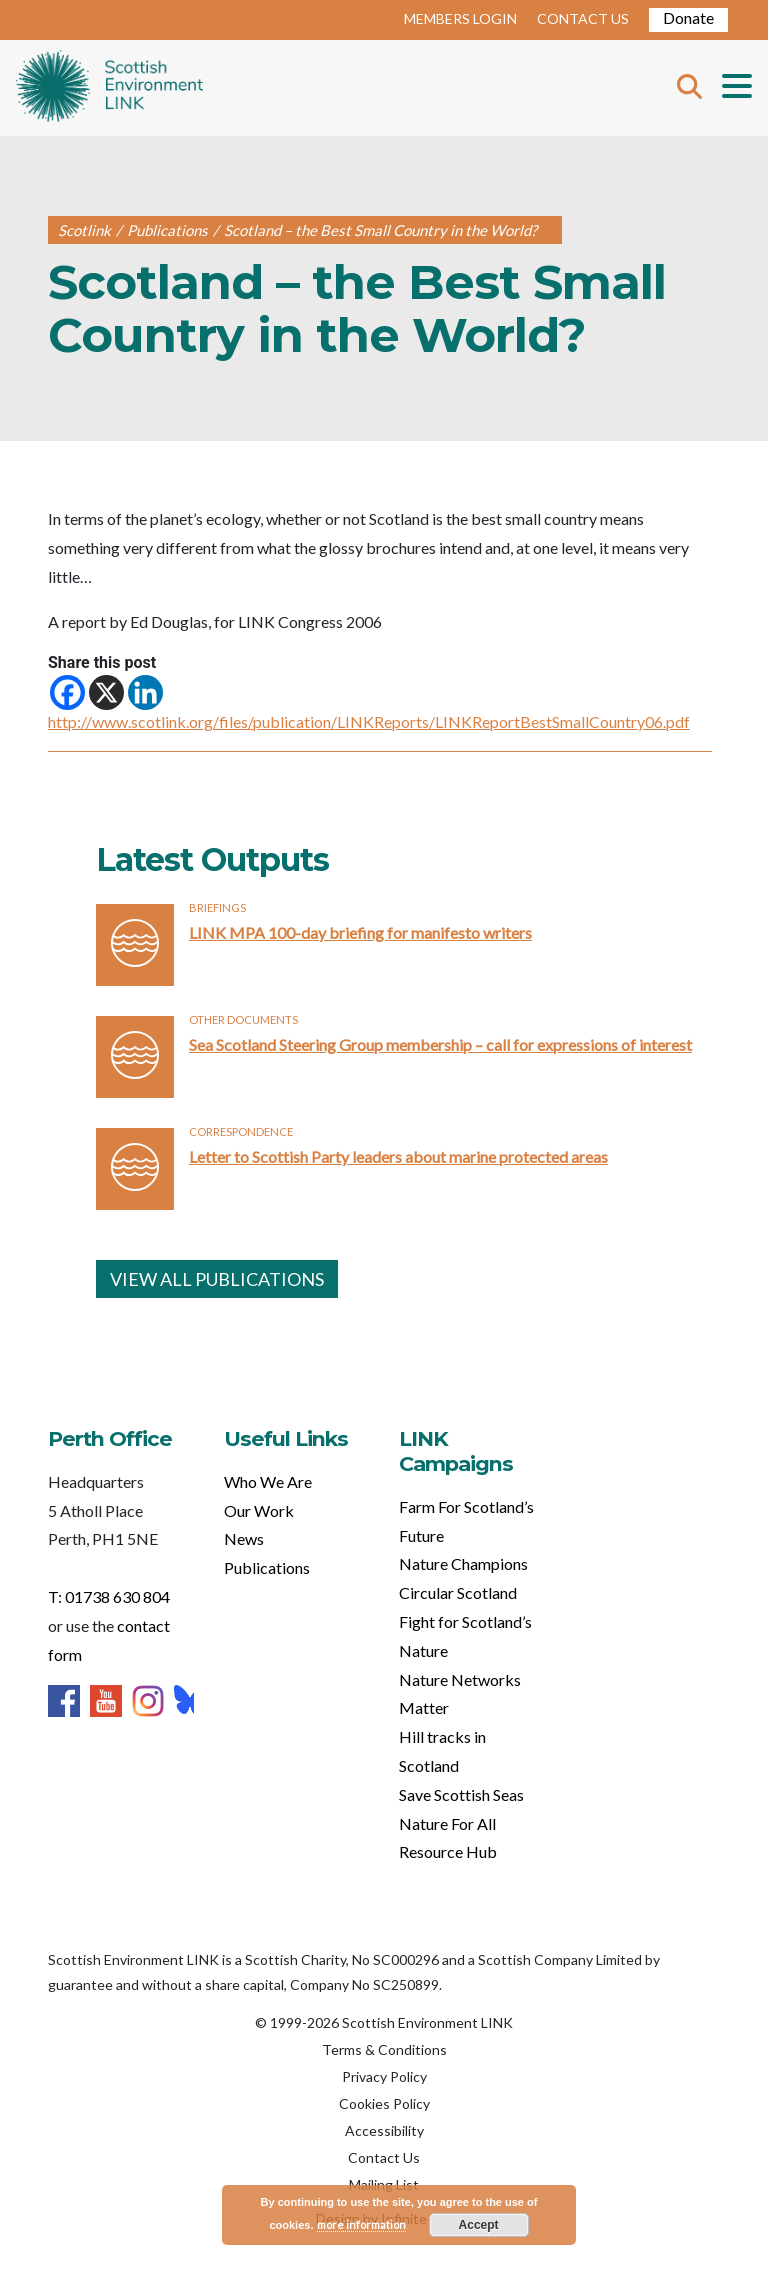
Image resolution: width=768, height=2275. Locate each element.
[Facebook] (67, 692)
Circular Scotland (458, 1592)
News (244, 1538)
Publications (267, 1567)
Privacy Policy (384, 2076)
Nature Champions (463, 1563)
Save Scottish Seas (461, 1794)
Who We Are (268, 1481)
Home (109, 88)
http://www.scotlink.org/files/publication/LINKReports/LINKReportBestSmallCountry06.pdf (369, 721)
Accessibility (384, 2130)
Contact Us (384, 2157)
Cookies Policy (384, 2103)
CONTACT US (583, 18)
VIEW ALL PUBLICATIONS (217, 1279)
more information (361, 2224)
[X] (106, 692)
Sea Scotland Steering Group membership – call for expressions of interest (440, 1044)
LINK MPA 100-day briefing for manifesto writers (360, 932)
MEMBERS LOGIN (460, 18)
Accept (479, 2225)
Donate (688, 17)
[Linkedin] (145, 692)
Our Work (259, 1510)
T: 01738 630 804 (109, 1596)
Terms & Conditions (384, 2049)
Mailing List (384, 2184)
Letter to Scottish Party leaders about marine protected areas (398, 1156)
